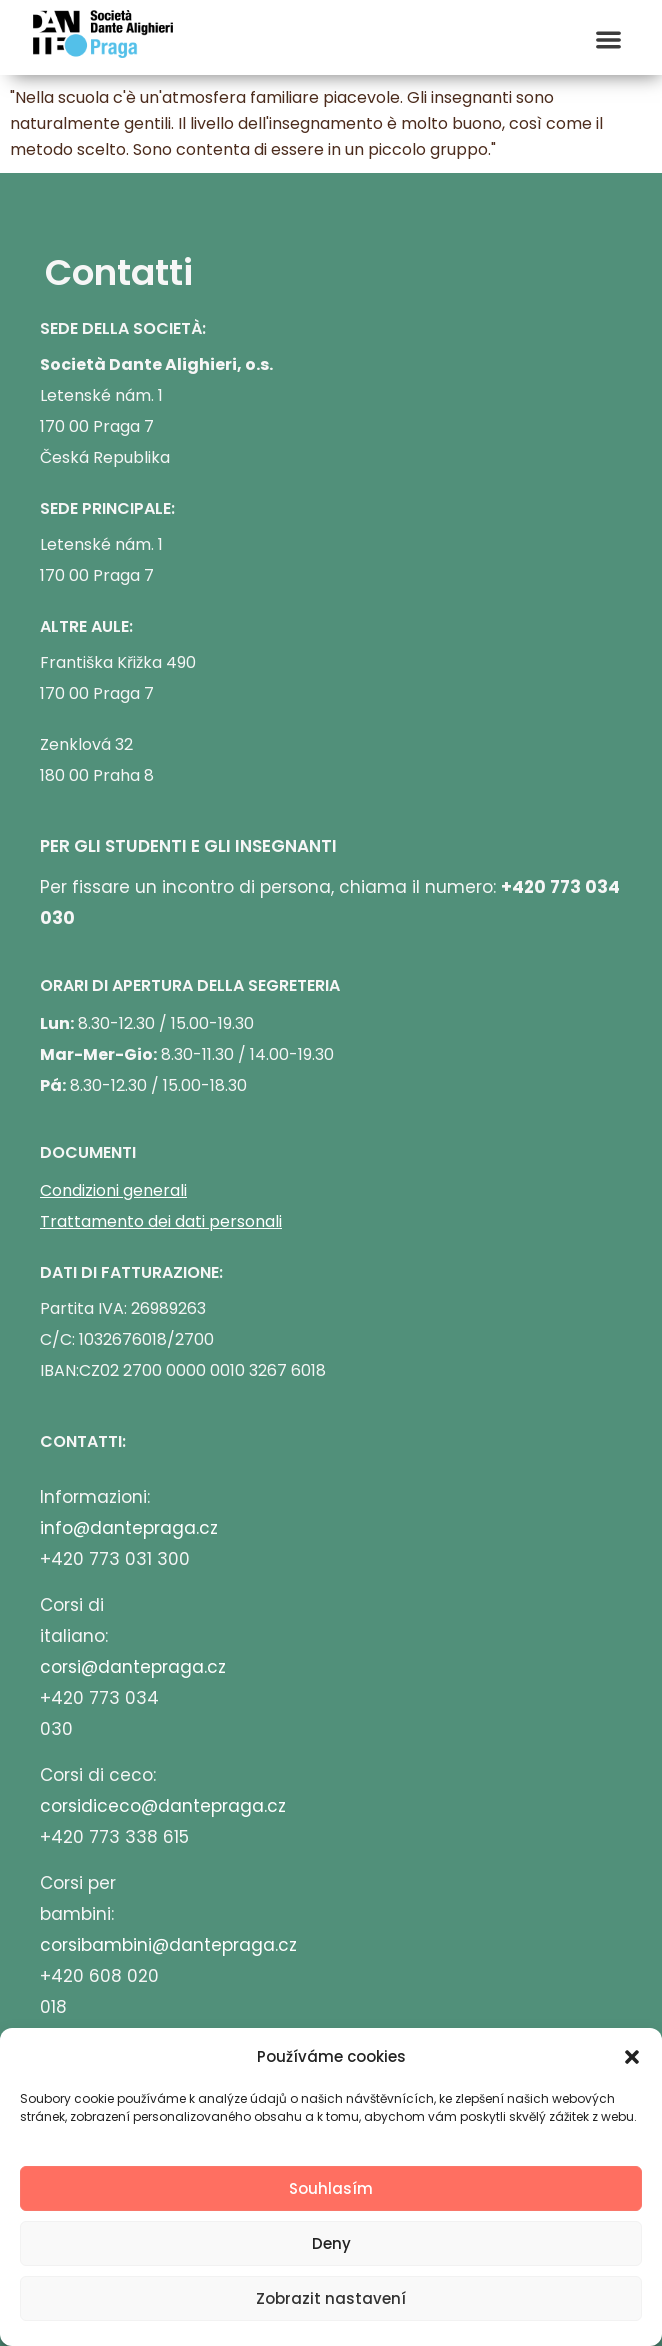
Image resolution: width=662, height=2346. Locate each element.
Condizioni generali (113, 1190)
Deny (331, 2243)
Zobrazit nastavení (331, 2298)
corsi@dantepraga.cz (133, 1667)
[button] (632, 2057)
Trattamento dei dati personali (161, 1221)
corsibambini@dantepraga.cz (168, 1945)
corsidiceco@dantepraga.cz (163, 1806)
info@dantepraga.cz (129, 1528)
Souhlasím (331, 2188)
